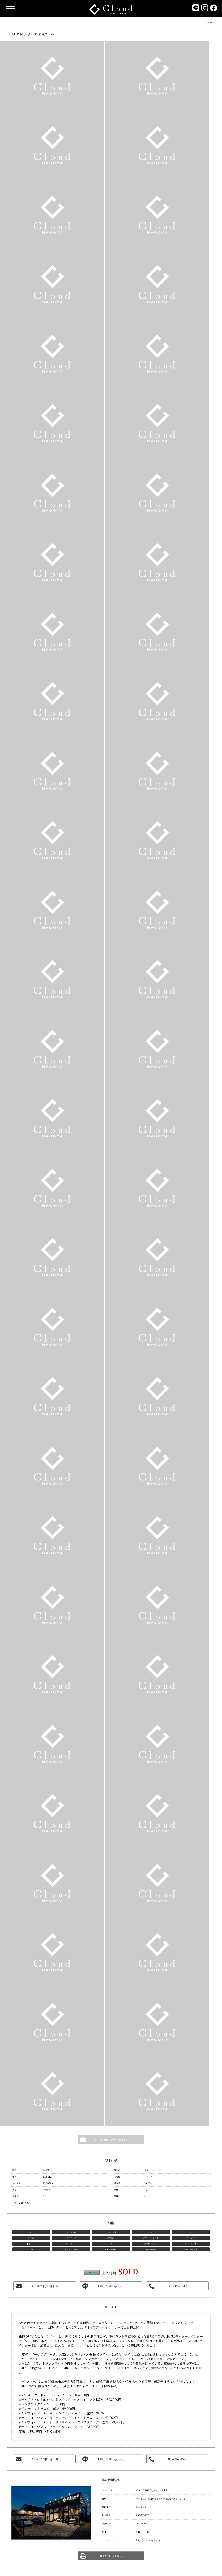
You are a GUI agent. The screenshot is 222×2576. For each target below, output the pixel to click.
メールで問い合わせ (45, 2286)
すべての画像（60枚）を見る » (111, 2139)
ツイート (210, 22)
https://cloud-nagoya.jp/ (148, 2540)
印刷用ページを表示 (111, 2556)
